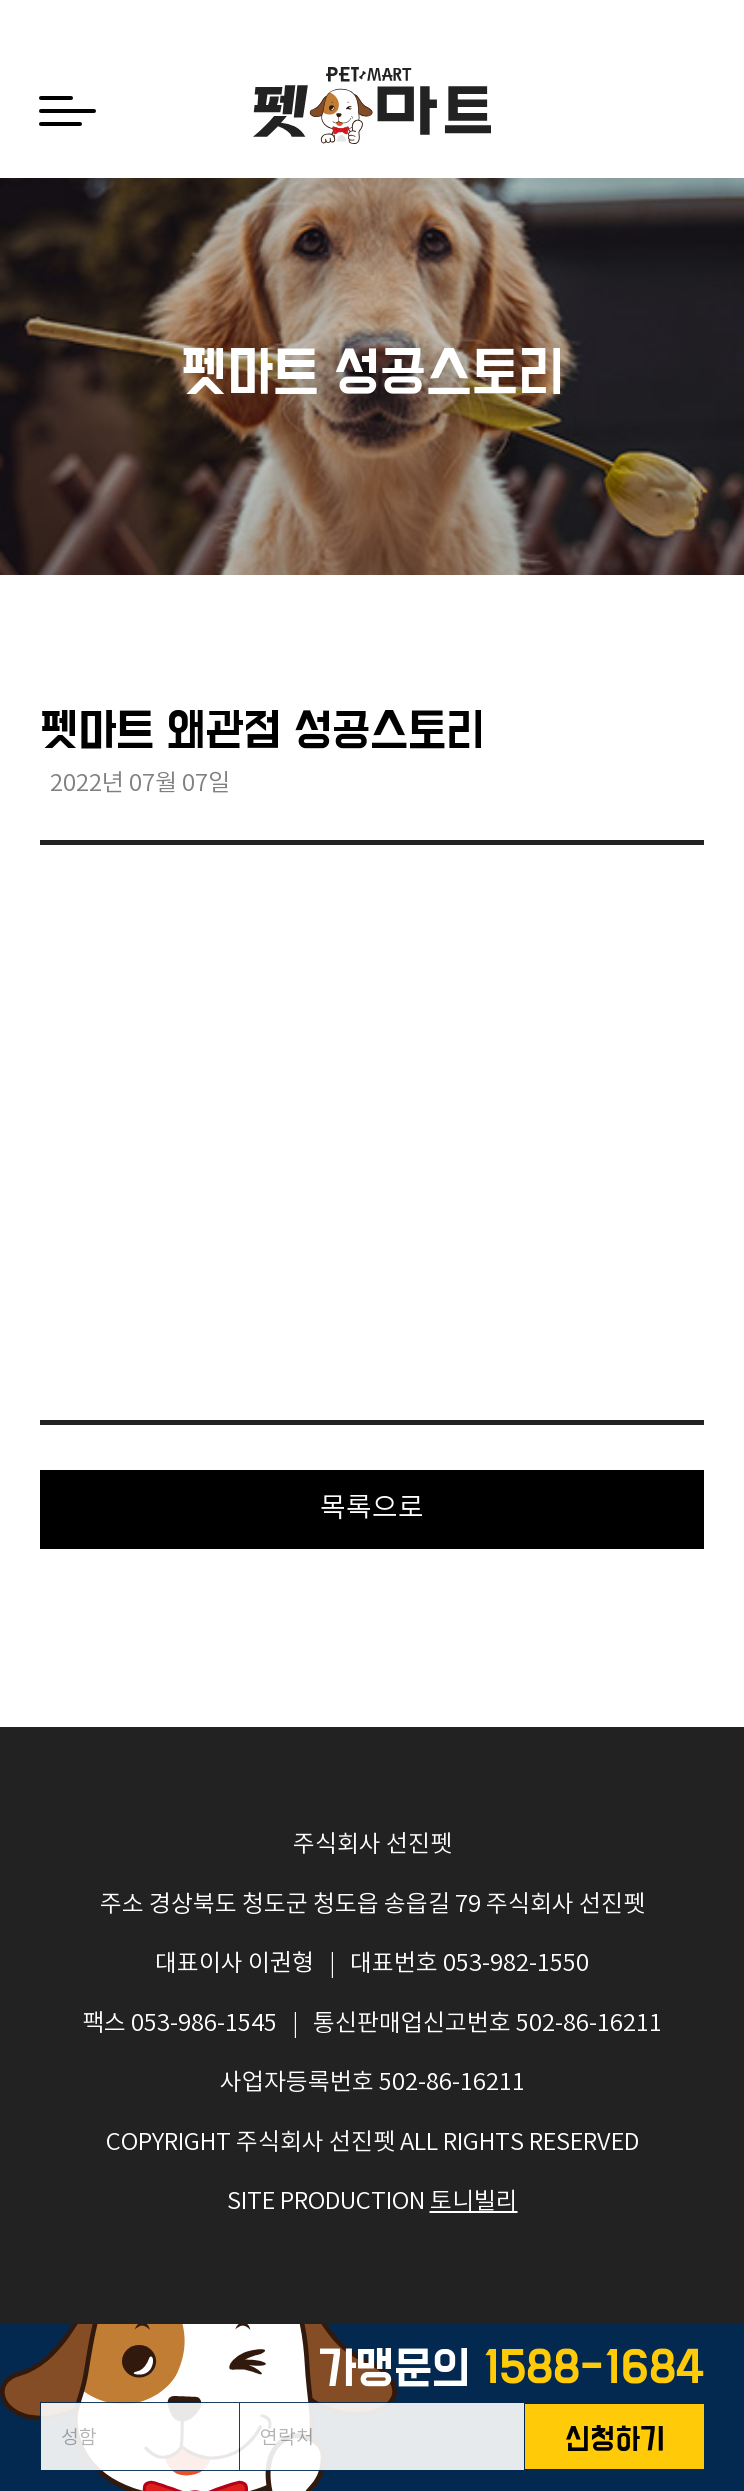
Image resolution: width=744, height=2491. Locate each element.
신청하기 (615, 2440)
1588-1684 (593, 2369)
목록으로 (372, 1509)
